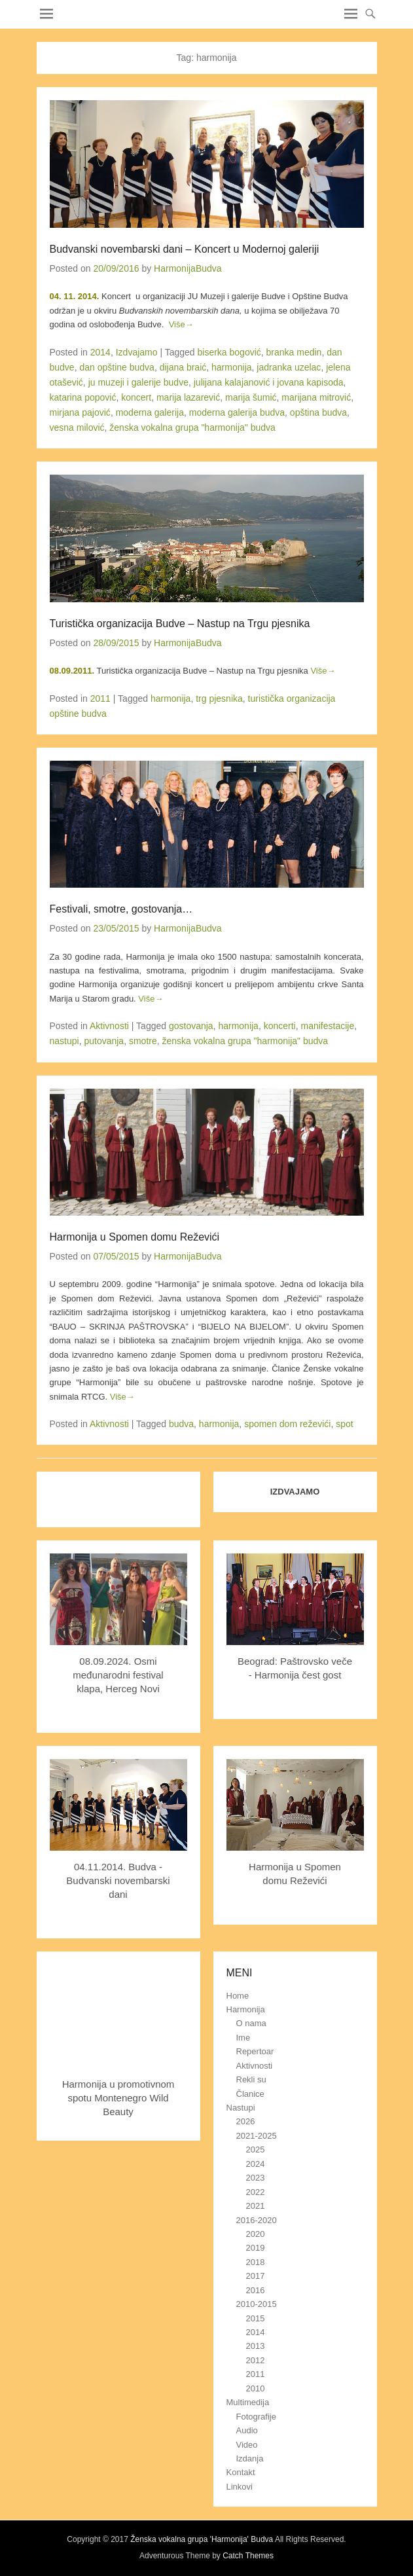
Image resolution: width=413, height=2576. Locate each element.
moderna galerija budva (237, 412)
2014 (100, 352)
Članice (250, 2094)
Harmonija (245, 2009)
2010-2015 (256, 2304)
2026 (245, 2121)
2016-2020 (256, 2220)
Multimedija (248, 2402)
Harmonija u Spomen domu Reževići (135, 1237)
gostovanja (191, 1026)
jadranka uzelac (289, 367)
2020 (255, 2234)
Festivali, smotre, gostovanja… (121, 909)
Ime (243, 2037)
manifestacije (328, 1026)
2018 (255, 2262)
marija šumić (251, 397)
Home (237, 1996)
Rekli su (251, 2079)
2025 (255, 2149)
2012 (255, 2360)
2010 (255, 2388)
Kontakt (240, 2472)
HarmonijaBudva (188, 268)
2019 (255, 2248)
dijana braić (183, 367)
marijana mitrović (316, 397)
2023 (255, 2178)
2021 (255, 2206)
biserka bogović (229, 352)
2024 (255, 2164)
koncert (136, 397)
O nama (251, 2023)
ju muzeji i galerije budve (138, 382)
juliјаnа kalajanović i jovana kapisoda (269, 382)
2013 (255, 2346)
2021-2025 (256, 2136)
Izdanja (250, 2458)
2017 (255, 2276)
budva (181, 1424)
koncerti (280, 1026)
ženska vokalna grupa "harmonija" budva (192, 427)
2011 (100, 698)
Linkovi (239, 2487)
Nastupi (240, 2108)
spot (344, 1424)
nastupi (64, 1041)
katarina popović (83, 397)
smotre (143, 1041)
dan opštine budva (116, 367)
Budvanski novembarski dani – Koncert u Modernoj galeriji (184, 249)
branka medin (294, 352)
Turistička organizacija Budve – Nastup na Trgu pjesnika (180, 623)
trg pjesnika (219, 698)
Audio (247, 2430)
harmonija (231, 367)
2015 (255, 2318)
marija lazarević (188, 397)
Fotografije (256, 2417)
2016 (255, 2290)
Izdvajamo (137, 352)
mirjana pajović (80, 412)
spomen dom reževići (287, 1424)
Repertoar (255, 2051)
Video (247, 2445)
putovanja (104, 1041)
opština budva (318, 412)
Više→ (181, 324)
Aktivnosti (109, 1026)
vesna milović (77, 427)
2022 (255, 2192)
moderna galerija (150, 412)
